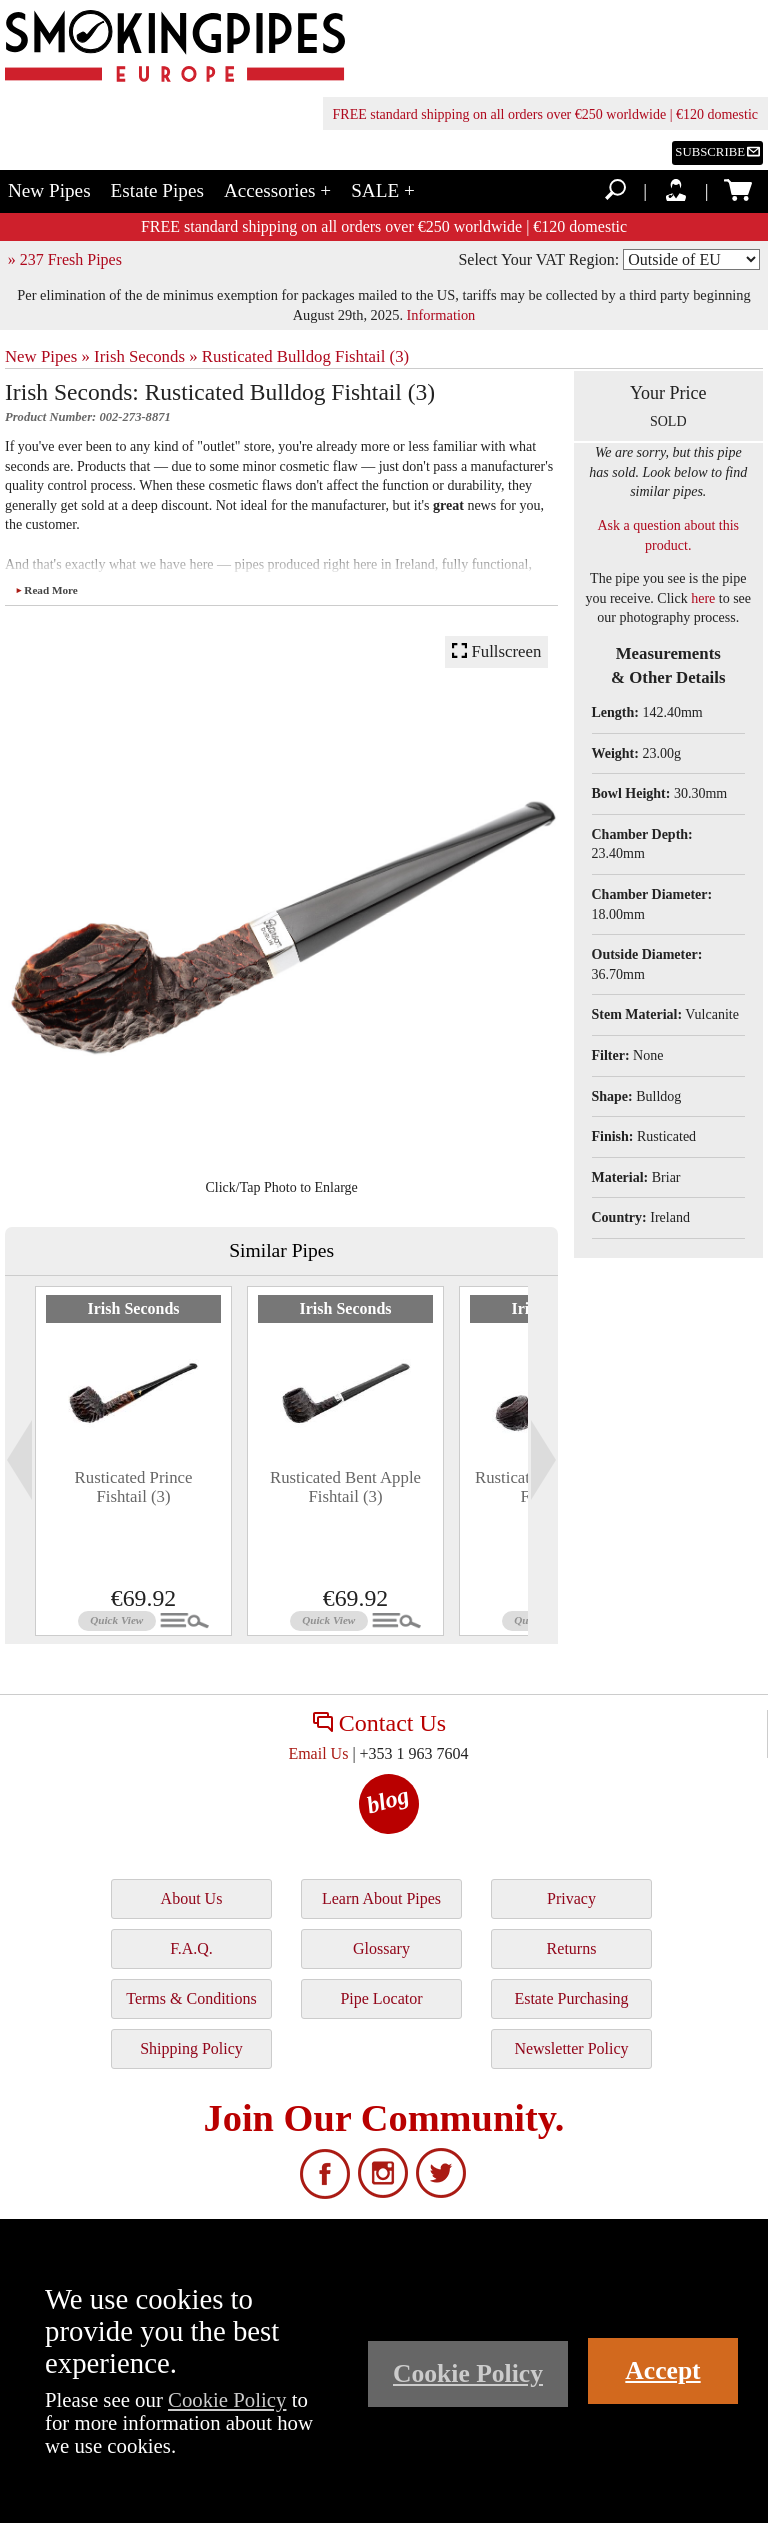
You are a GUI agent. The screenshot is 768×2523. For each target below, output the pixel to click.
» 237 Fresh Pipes (65, 259)
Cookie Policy (227, 2399)
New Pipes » (47, 356)
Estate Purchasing (571, 1998)
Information (441, 315)
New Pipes (49, 190)
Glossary (381, 1948)
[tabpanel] (133, 1461)
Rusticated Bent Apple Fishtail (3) (345, 1486)
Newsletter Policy (571, 2048)
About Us (192, 1898)
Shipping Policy (191, 2048)
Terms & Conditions (191, 1998)
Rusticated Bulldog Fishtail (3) (305, 356)
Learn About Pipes (381, 1898)
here (703, 598)
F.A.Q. (191, 1948)
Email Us (318, 1753)
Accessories (277, 190)
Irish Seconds (133, 1308)
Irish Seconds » (145, 356)
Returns (572, 1948)
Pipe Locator (381, 1998)
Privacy (571, 1898)
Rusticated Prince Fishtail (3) (134, 1486)
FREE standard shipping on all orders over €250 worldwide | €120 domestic (545, 114)
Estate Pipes (157, 190)
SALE (383, 190)
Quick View (116, 1620)
